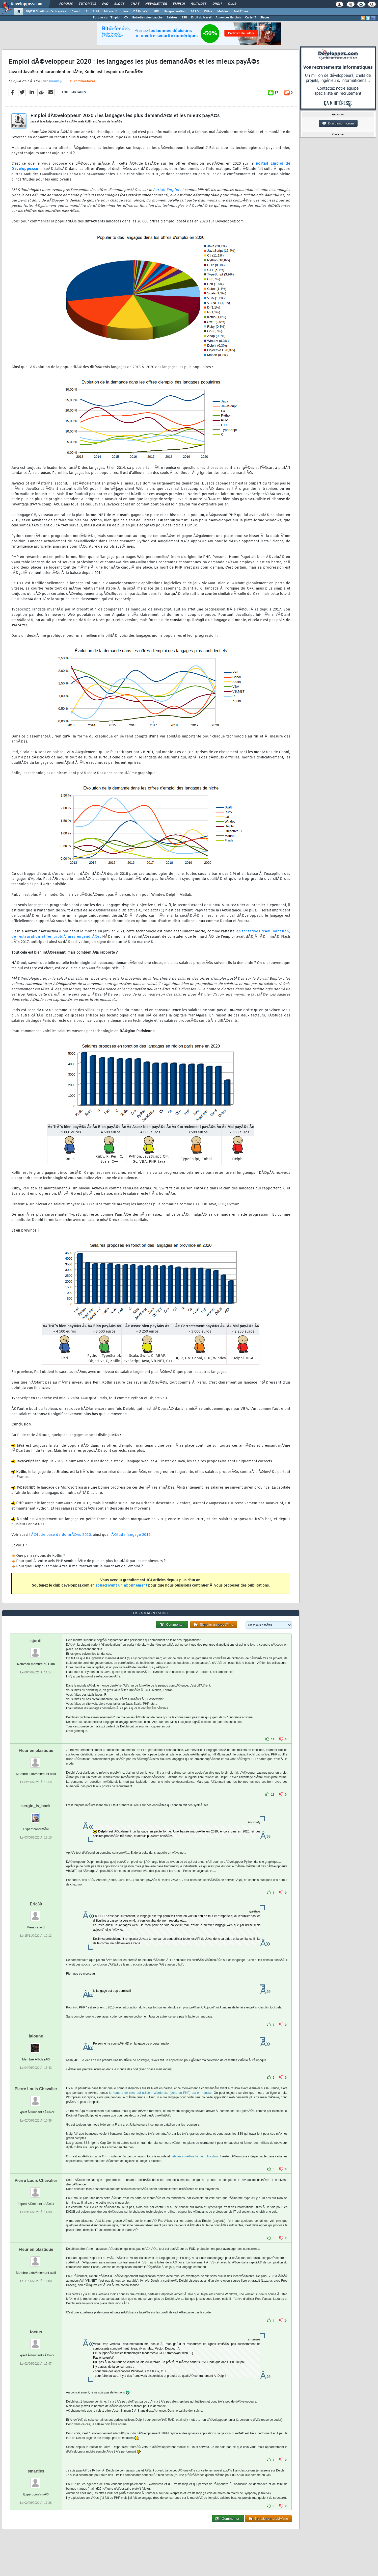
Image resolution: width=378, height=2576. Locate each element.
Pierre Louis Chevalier (36, 2089)
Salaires (172, 17)
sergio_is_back (36, 1806)
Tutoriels (87, 4)
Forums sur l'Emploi (106, 17)
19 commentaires (82, 82)
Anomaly (55, 81)
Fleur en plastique (36, 1750)
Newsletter (156, 4)
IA (86, 11)
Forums (66, 4)
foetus (36, 2332)
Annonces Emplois (228, 17)
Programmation (174, 11)
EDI (156, 11)
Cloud (75, 11)
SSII (184, 17)
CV (126, 17)
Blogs (119, 4)
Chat (135, 4)
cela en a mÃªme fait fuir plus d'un (194, 2156)
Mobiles (222, 11)
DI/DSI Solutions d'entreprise (46, 11)
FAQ (105, 4)
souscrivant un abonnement (121, 1585)
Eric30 (36, 1904)
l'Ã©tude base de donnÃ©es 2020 (60, 1535)
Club (232, 4)
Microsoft (110, 11)
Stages (264, 17)
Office (208, 11)
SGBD (195, 11)
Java (125, 11)
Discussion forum (338, 123)
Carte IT (250, 17)
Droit (217, 4)
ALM (96, 11)
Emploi (178, 4)
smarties (36, 2471)
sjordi (36, 1641)
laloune (36, 2036)
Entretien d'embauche (147, 17)
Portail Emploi (166, 190)
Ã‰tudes (198, 4)
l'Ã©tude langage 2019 (130, 1535)
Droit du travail (201, 17)
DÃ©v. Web (141, 11)
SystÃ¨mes (240, 11)
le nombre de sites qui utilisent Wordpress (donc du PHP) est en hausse (160, 2093)
